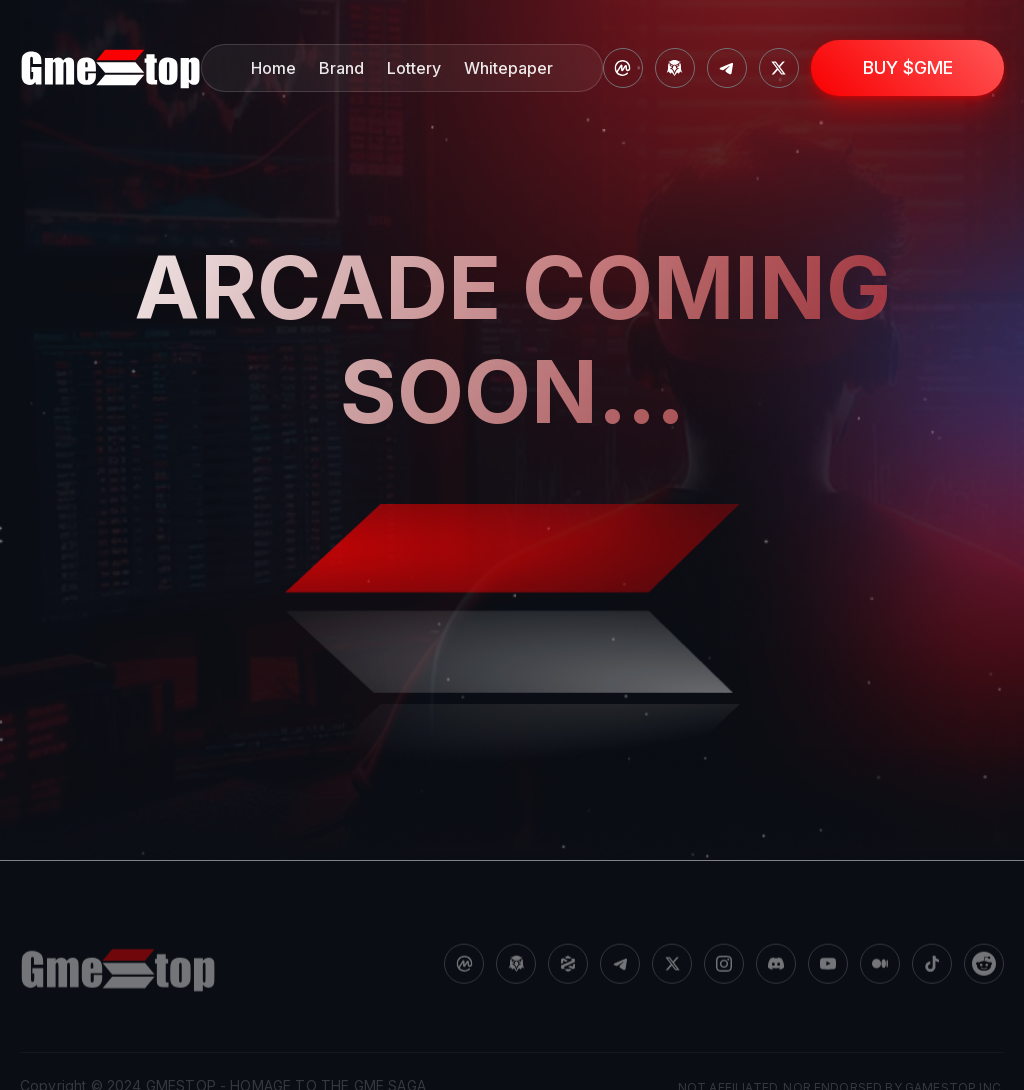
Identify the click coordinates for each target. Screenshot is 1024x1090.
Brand (341, 68)
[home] (110, 68)
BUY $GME (908, 67)
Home (273, 68)
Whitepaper (508, 68)
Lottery (414, 68)
